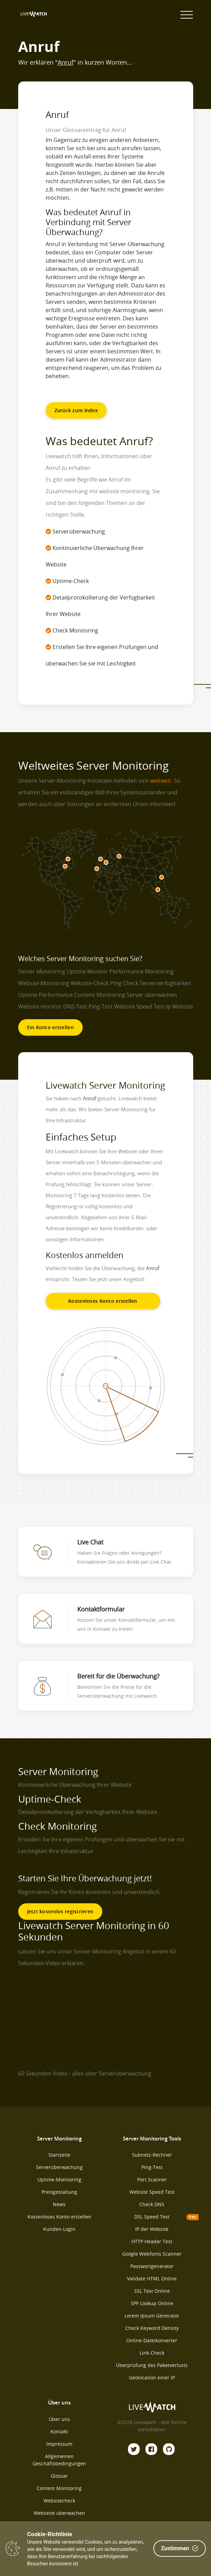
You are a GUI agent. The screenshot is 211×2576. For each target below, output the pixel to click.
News (59, 2204)
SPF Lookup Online (152, 2303)
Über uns (59, 2419)
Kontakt (59, 2431)
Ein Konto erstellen (50, 1027)
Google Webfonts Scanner (151, 2253)
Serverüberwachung (59, 2167)
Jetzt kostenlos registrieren (60, 1911)
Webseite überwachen (59, 2513)
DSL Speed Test (151, 2216)
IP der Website (151, 2229)
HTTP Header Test (151, 2241)
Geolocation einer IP (152, 2377)
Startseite (59, 2154)
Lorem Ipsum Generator (152, 2315)
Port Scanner (152, 2179)
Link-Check (152, 2352)
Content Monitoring (59, 2488)
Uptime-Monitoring (59, 2179)
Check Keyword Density (152, 2328)
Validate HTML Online (152, 2278)
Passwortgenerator (152, 2266)
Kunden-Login (59, 2229)
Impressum (59, 2444)
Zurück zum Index (76, 410)
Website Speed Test (152, 2192)
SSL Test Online (152, 2291)
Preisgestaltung (59, 2192)
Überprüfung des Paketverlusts (152, 2365)
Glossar (59, 2476)
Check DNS (151, 2204)
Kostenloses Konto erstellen (102, 1301)
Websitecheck (59, 2500)
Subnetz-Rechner (152, 2154)
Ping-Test (152, 2167)
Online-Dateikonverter (151, 2340)
